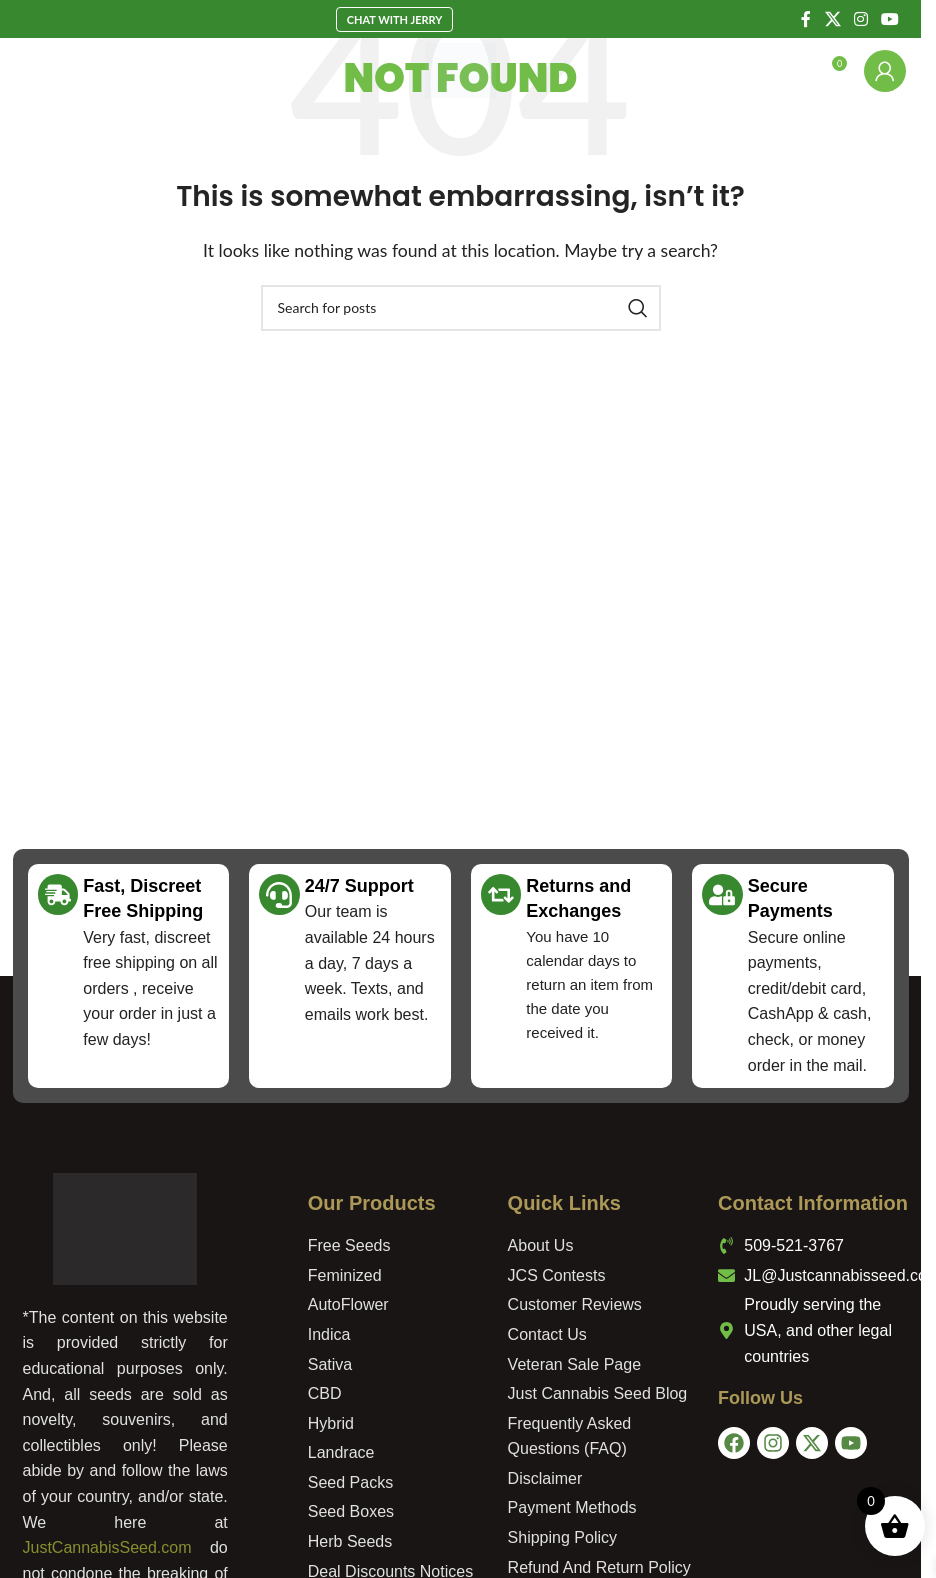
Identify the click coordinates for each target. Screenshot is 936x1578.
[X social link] (832, 19)
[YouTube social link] (890, 19)
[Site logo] (460, 68)
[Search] (788, 71)
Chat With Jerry (395, 19)
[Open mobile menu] (48, 71)
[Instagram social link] (860, 19)
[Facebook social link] (806, 19)
